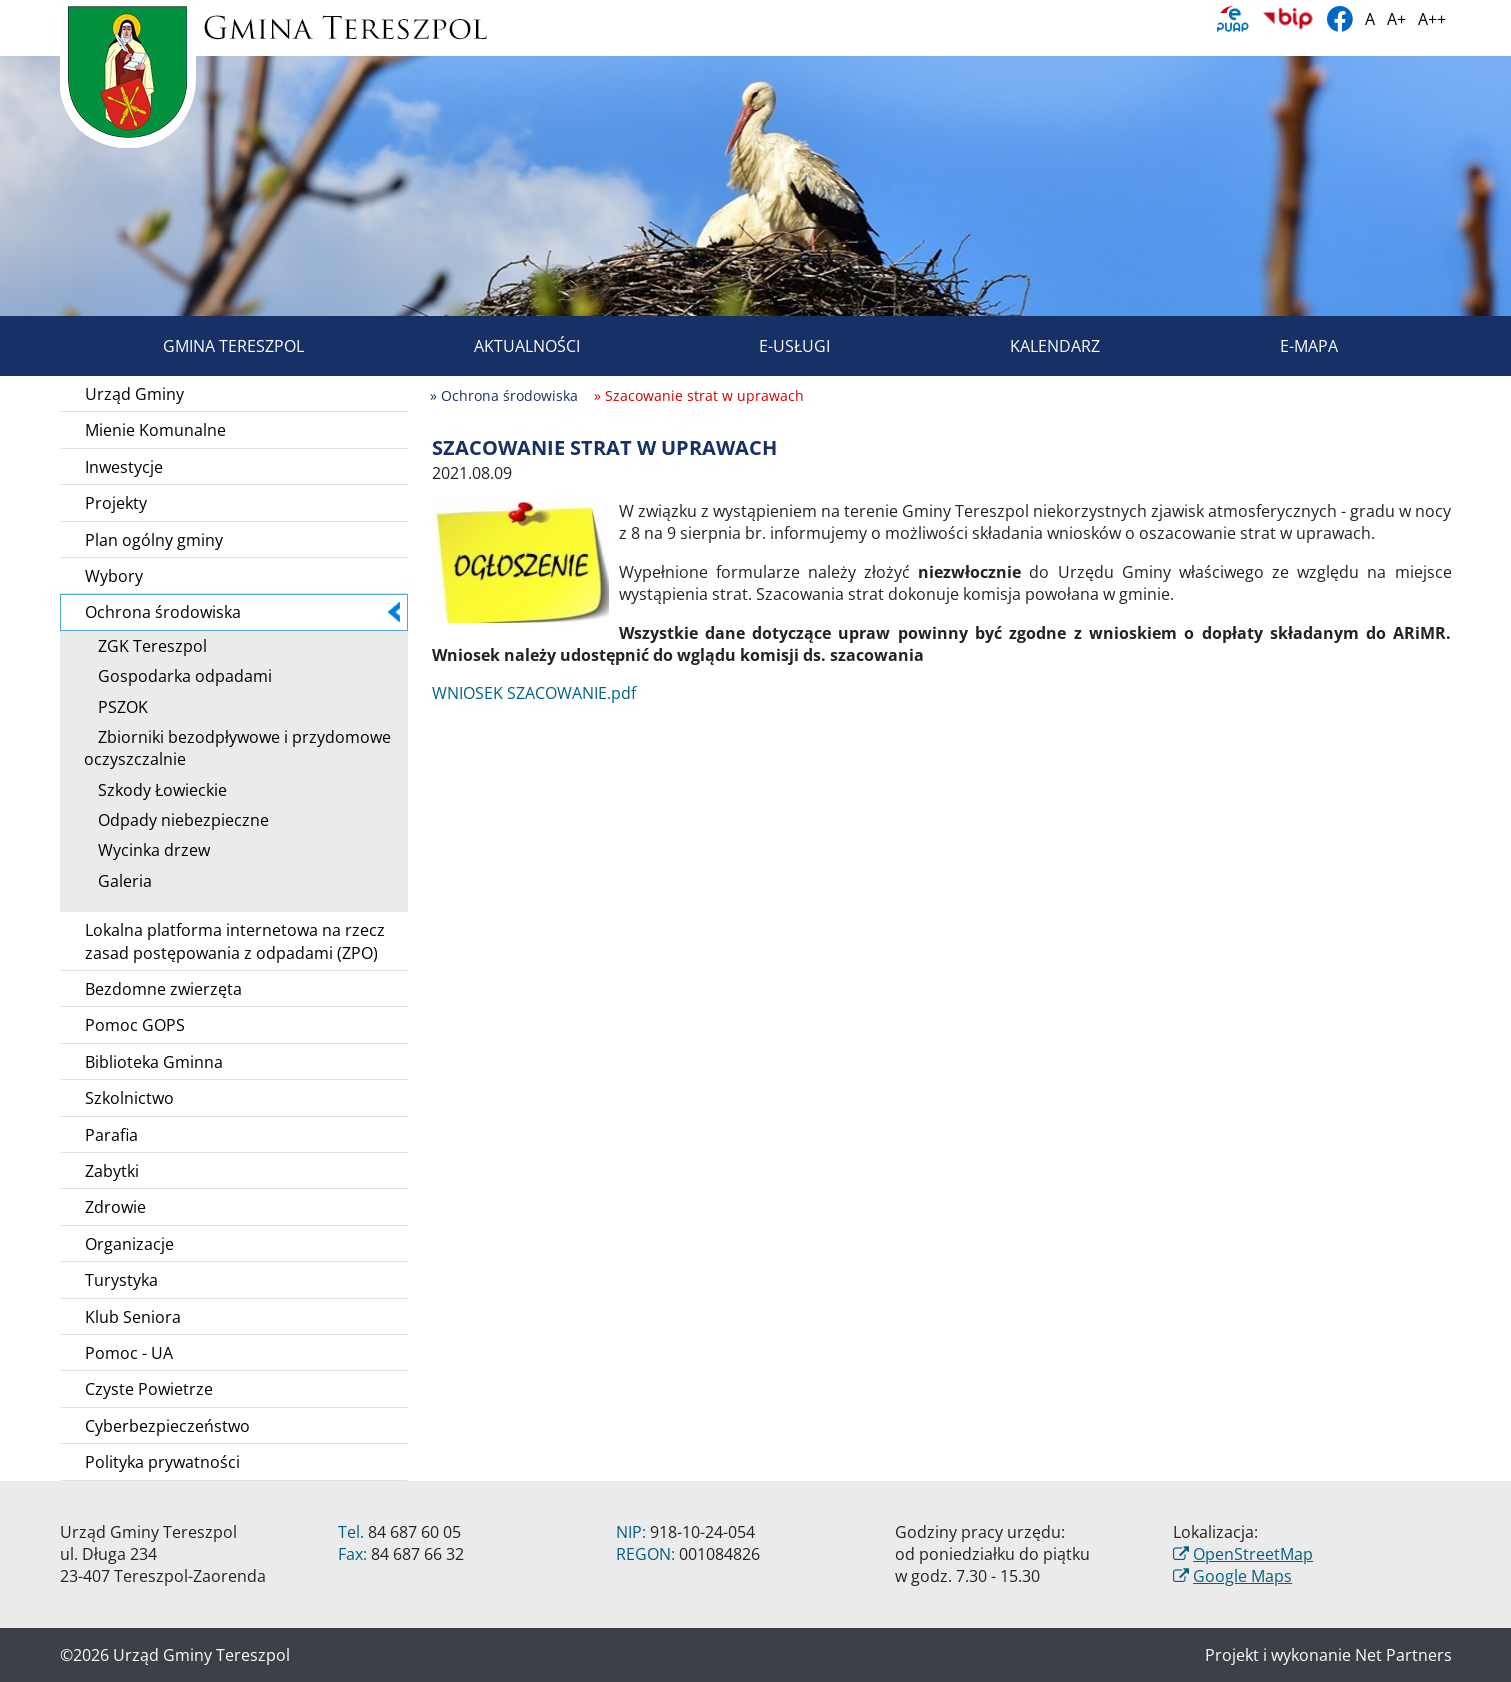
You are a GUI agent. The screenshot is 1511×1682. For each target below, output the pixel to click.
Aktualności (504, 346)
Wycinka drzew (147, 850)
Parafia (111, 1135)
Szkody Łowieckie (155, 790)
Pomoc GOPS (135, 1025)
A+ (1396, 19)
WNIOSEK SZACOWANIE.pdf (534, 693)
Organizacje (129, 1244)
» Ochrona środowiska (504, 395)
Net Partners (1403, 1655)
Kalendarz (1032, 346)
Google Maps (1242, 1576)
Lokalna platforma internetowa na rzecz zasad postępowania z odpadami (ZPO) (235, 941)
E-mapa (1286, 346)
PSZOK (116, 707)
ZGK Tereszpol (145, 646)
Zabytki (112, 1171)
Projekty (116, 503)
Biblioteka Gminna (154, 1062)
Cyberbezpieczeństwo (167, 1426)
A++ (1432, 19)
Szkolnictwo (129, 1098)
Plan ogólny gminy (154, 540)
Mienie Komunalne (155, 430)
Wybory (114, 576)
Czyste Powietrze (149, 1389)
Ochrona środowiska (242, 612)
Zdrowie (115, 1207)
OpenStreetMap (1253, 1554)
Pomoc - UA (129, 1353)
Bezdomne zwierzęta (163, 989)
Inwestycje (124, 467)
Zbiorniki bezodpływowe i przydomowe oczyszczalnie (237, 748)
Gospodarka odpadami (178, 676)
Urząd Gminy (134, 394)
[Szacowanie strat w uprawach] (520, 560)
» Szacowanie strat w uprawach (699, 395)
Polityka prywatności (162, 1462)
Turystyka (121, 1280)
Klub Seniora (133, 1317)
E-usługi (771, 346)
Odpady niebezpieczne (176, 820)
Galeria (118, 881)
